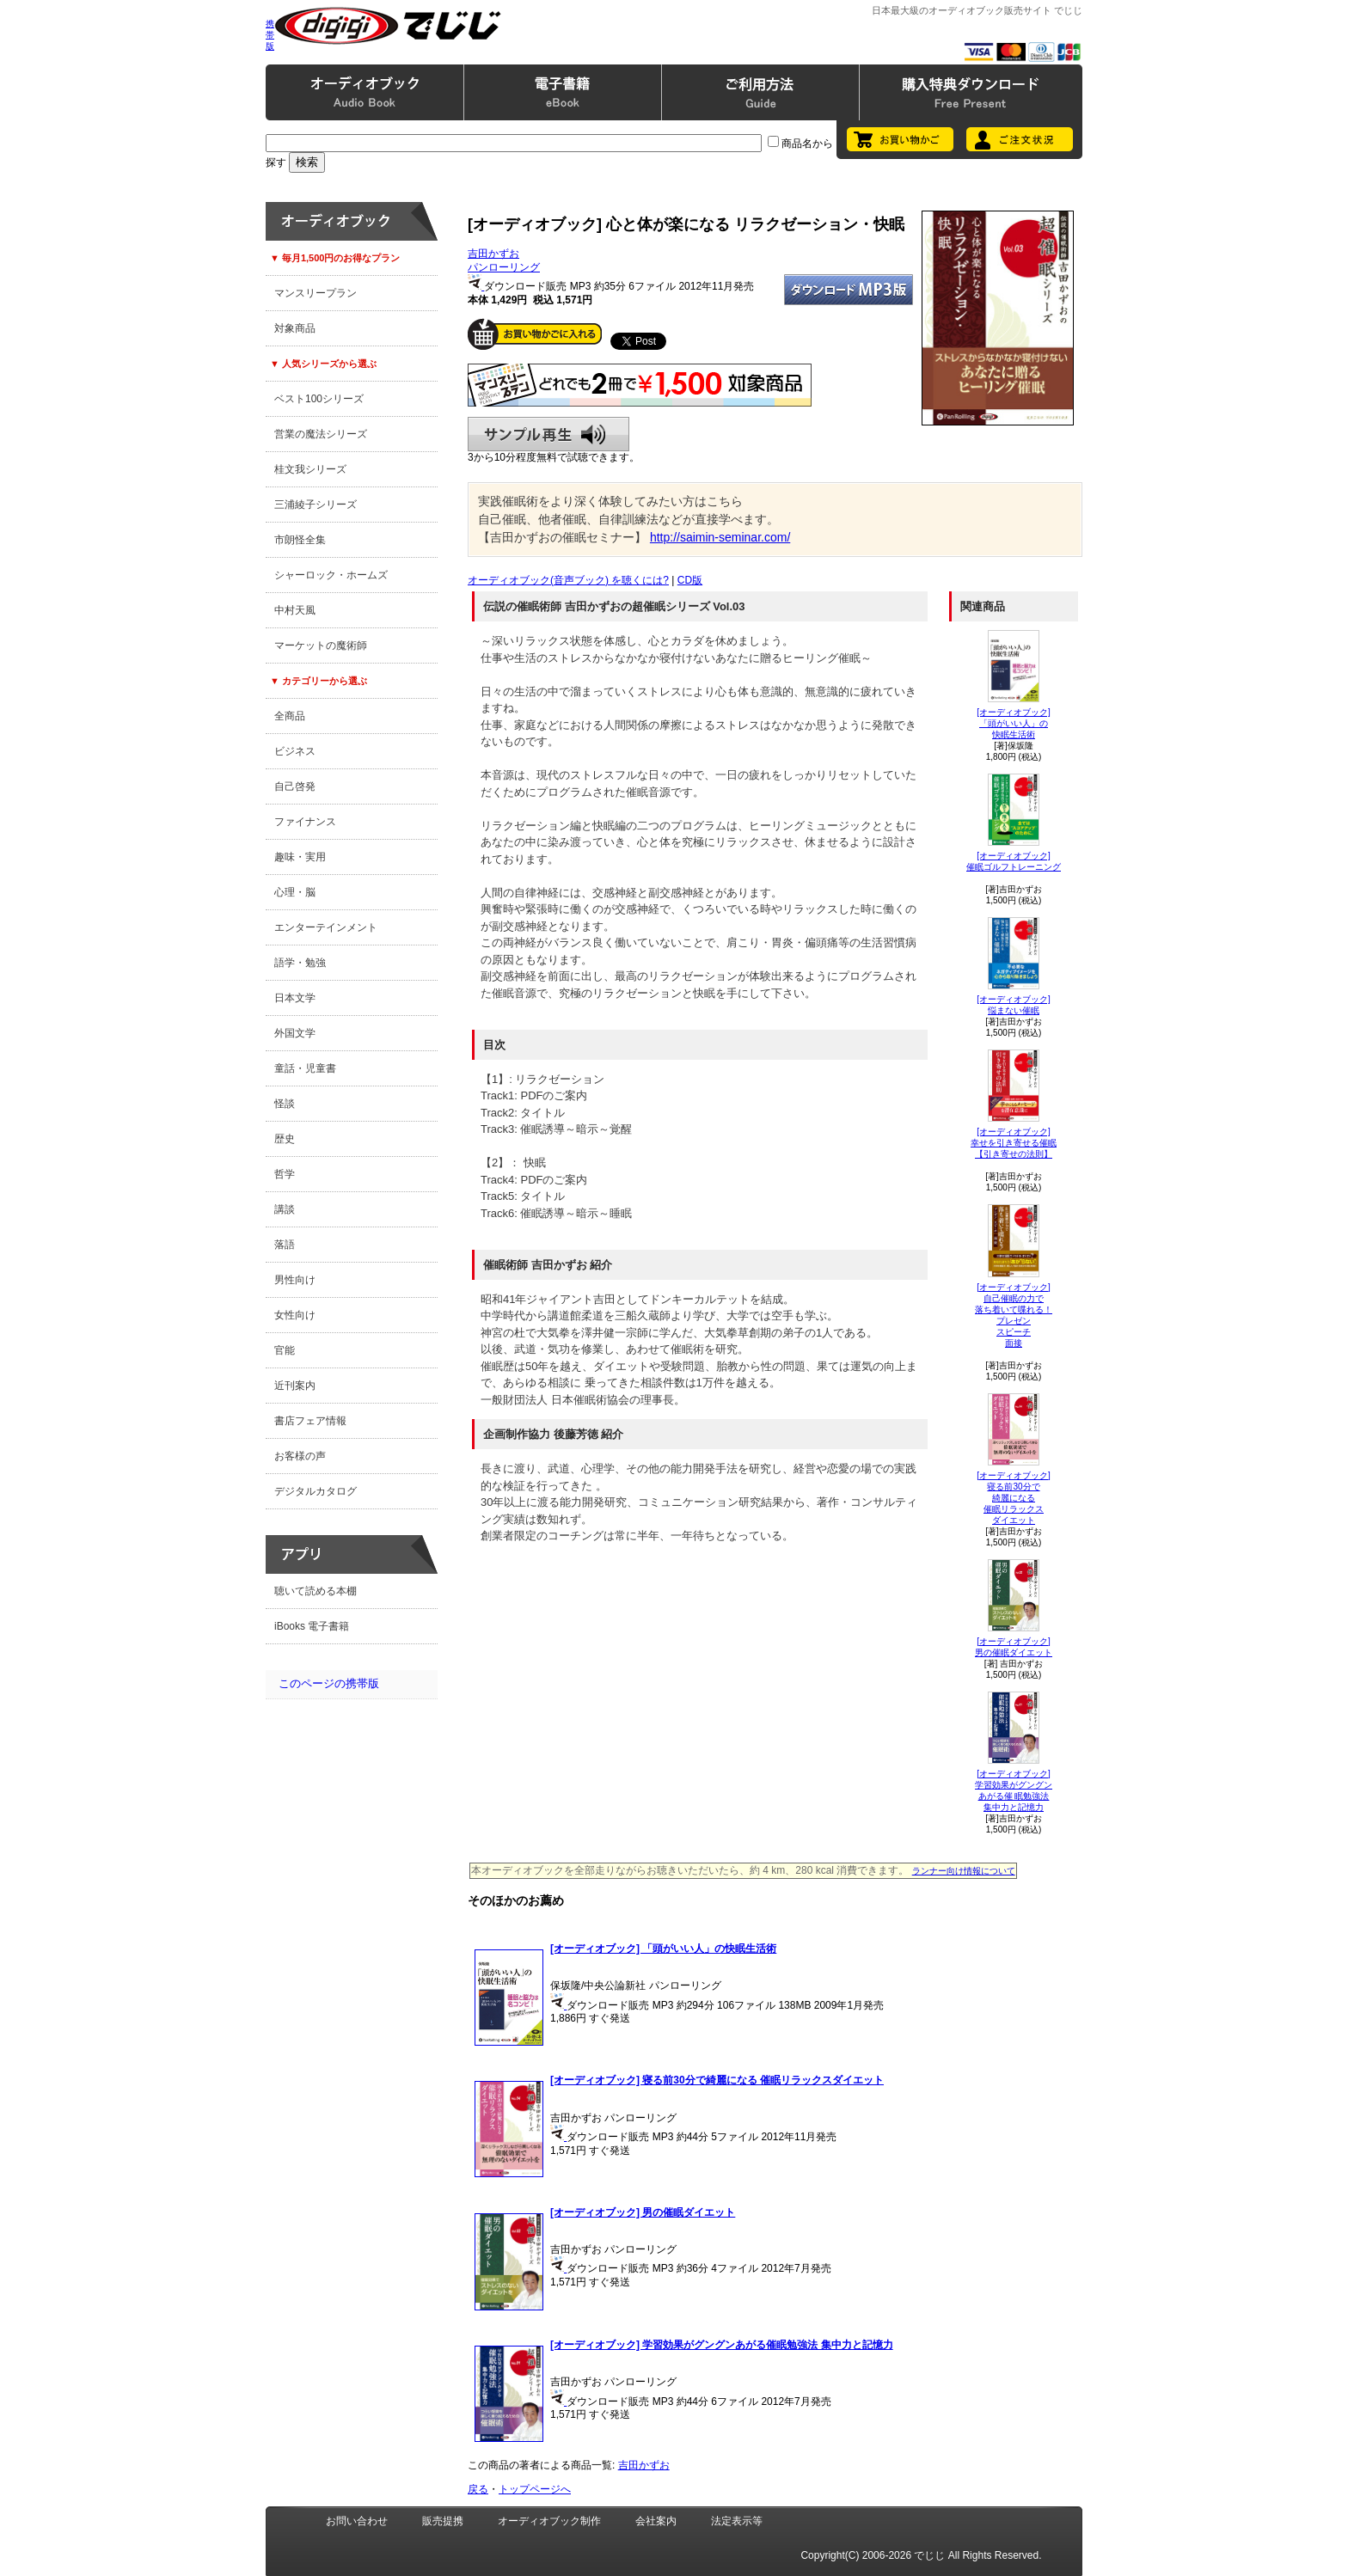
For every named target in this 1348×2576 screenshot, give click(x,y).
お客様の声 (300, 1456)
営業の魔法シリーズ (320, 434)
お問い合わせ (357, 2521)
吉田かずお (493, 254)
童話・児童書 (305, 1068)
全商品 (289, 716)
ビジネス (295, 751)
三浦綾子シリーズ (315, 505)
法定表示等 (737, 2521)
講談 (284, 1209)
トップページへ (535, 2489)
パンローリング (504, 267)
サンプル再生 (548, 434)
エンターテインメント (325, 927)
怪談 (284, 1104)
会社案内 (656, 2521)
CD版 (689, 580)
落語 (284, 1245)
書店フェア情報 (310, 1421)
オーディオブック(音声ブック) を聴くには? (568, 580)
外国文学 (295, 1033)
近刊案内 (295, 1386)
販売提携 (442, 2521)
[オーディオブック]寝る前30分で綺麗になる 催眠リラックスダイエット (1014, 1498)
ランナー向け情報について (963, 1870)
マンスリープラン (315, 293)
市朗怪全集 (300, 540)
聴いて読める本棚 (315, 1591)
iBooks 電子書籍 (311, 1626)
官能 (284, 1350)
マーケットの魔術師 (320, 645)
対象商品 (295, 328)
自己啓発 (295, 786)
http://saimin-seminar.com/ (720, 537)
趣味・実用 (300, 857)
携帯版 (270, 35)
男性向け (295, 1280)
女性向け (295, 1315)
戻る (478, 2489)
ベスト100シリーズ (319, 399)
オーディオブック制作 (549, 2521)
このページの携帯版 (329, 1683)
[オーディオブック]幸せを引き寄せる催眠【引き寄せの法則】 (1014, 1143)
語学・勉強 (300, 963)
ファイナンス (305, 822)
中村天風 (295, 610)
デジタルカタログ (315, 1491)
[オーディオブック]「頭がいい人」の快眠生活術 (1014, 723)
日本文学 (295, 998)
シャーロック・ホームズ (331, 575)
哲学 (284, 1174)
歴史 (284, 1139)
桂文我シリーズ (310, 469)
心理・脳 (295, 892)
